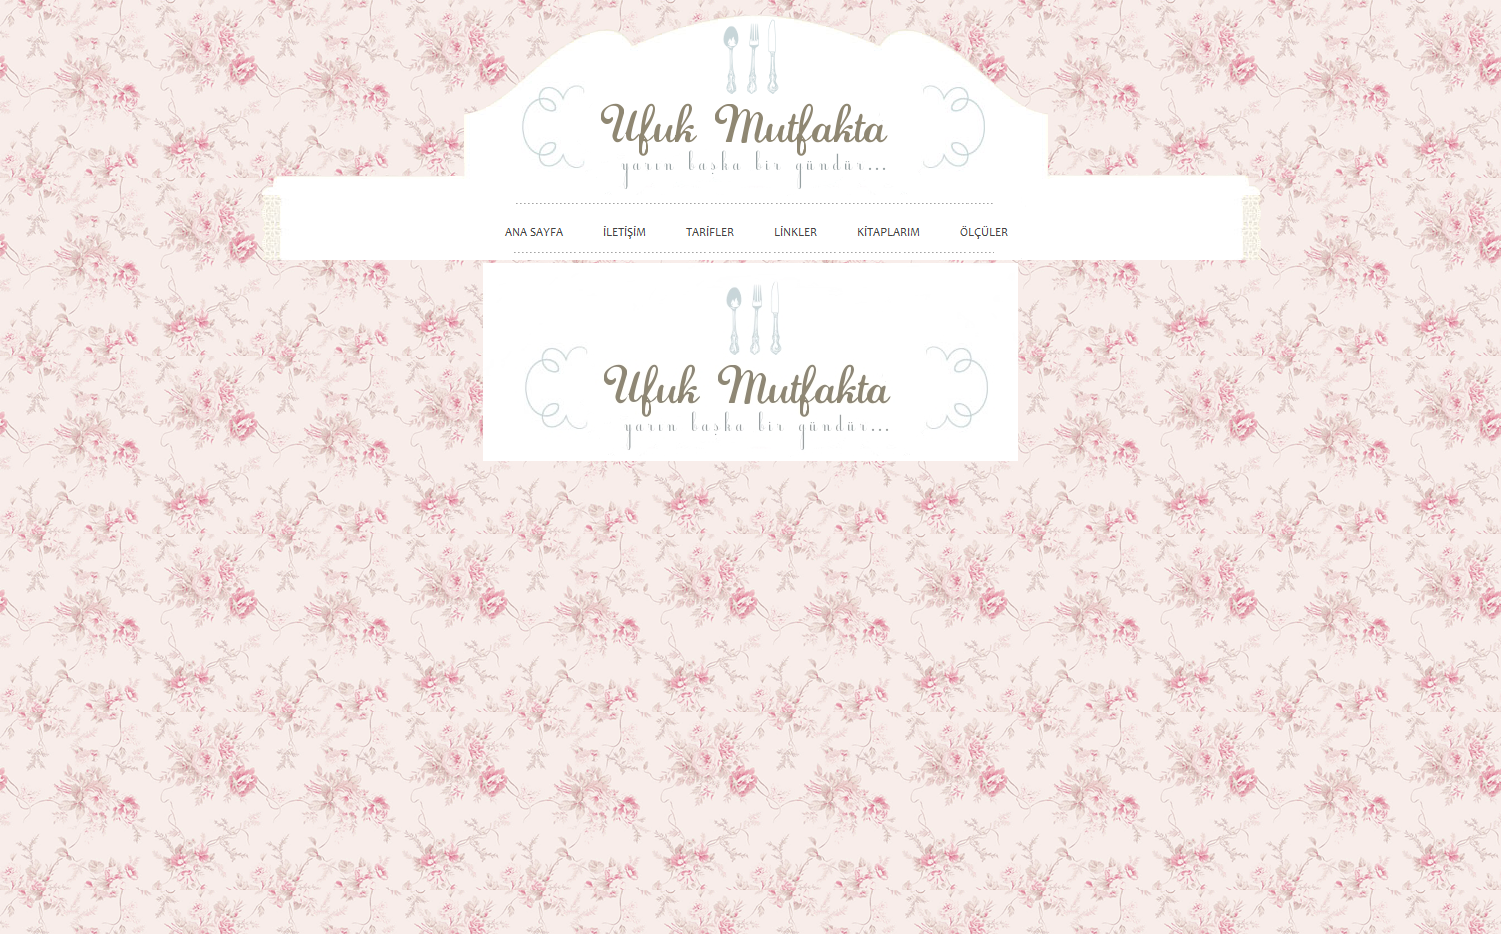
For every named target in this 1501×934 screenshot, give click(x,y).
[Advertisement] (1145, 582)
